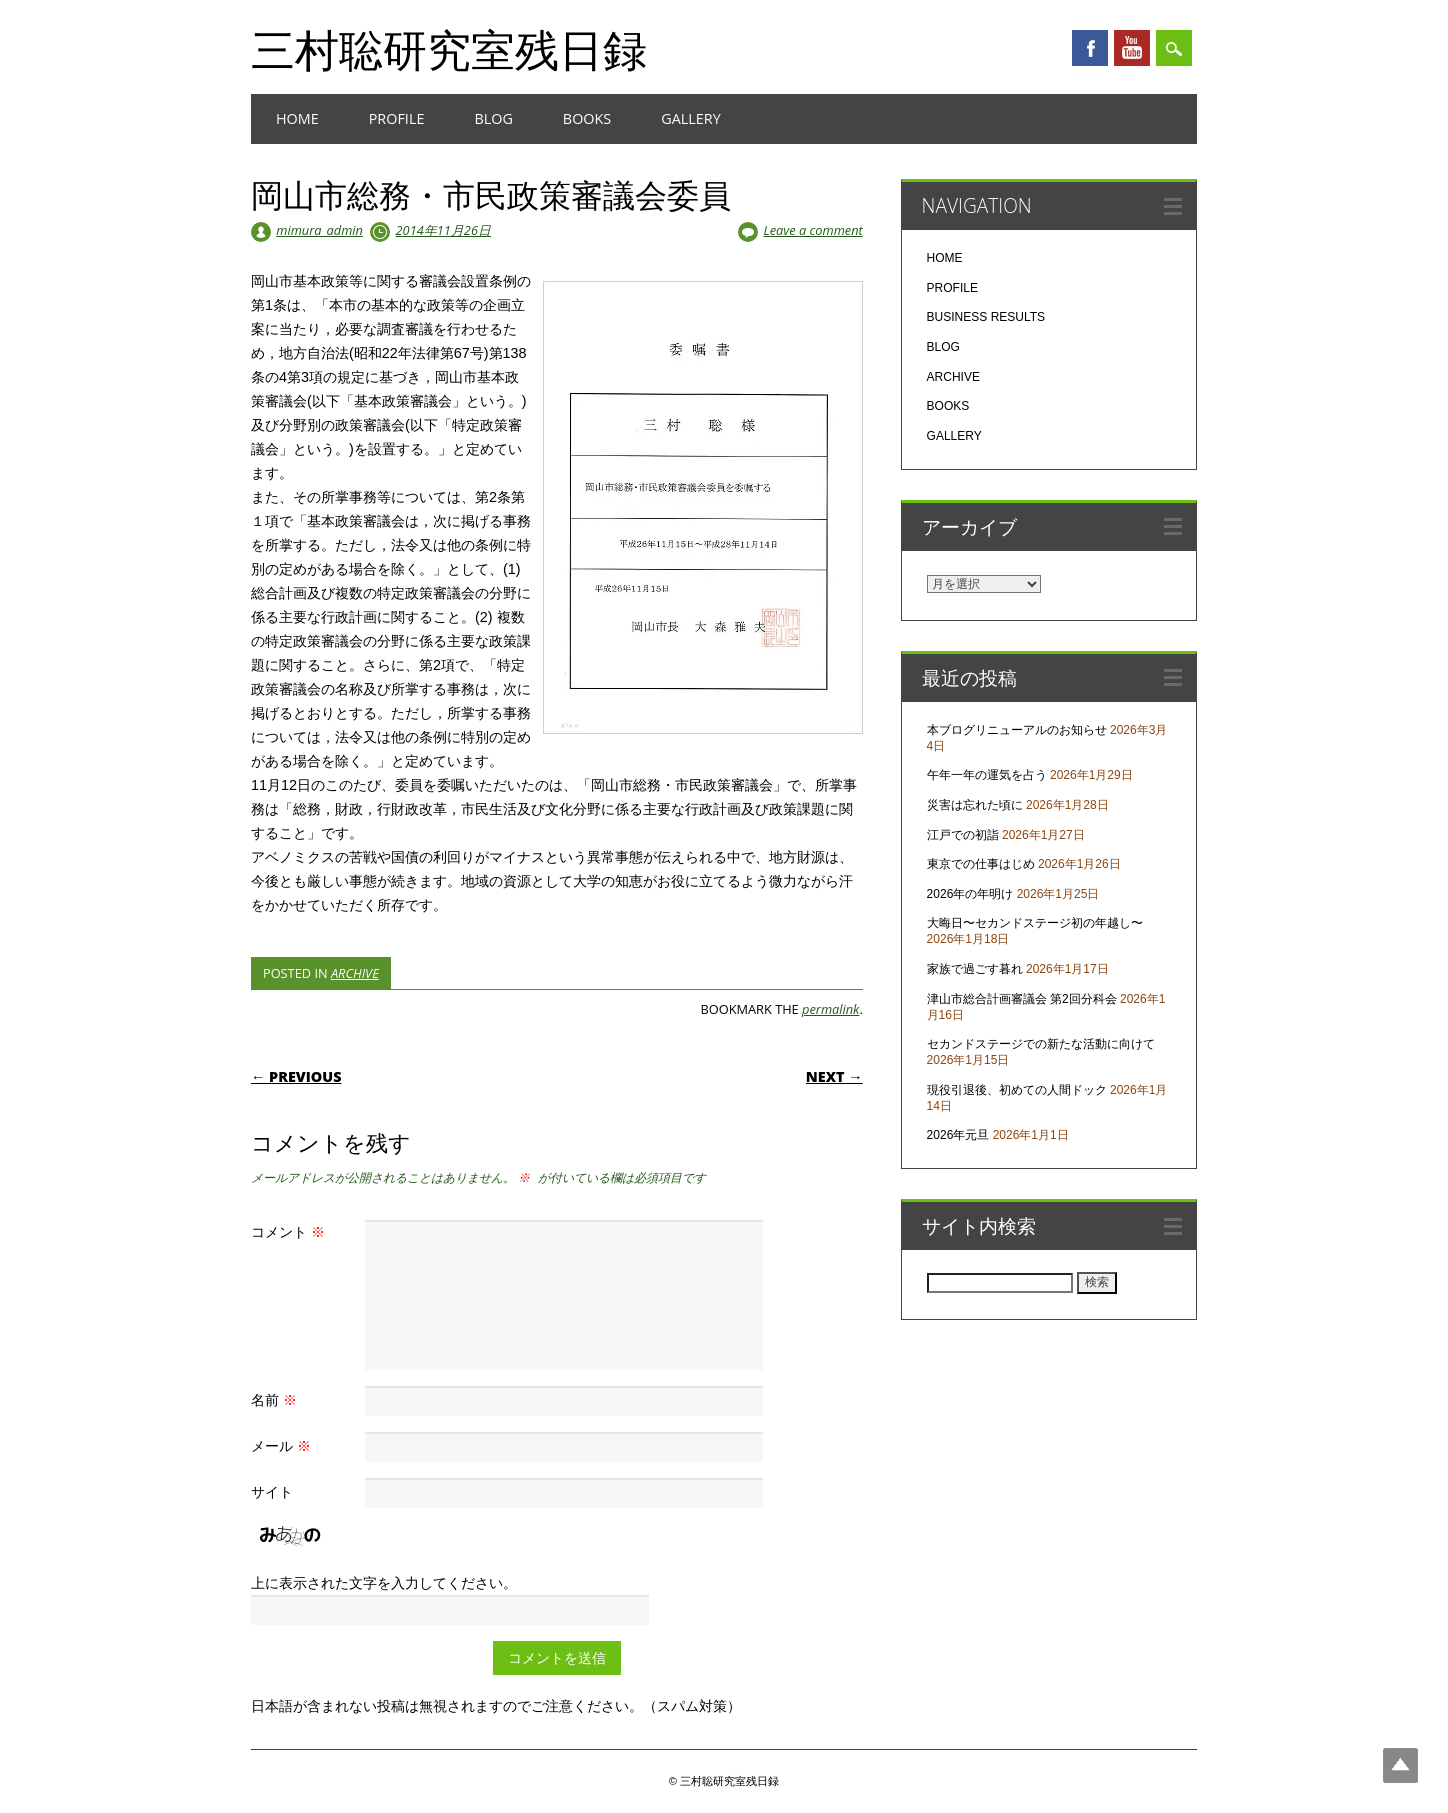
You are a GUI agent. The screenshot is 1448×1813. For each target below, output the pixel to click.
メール (283, 1445)
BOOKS (587, 118)
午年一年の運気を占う (987, 775)
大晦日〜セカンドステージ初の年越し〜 (1035, 923)
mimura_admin (319, 230)
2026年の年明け (970, 894)
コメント (290, 1231)
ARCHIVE (355, 973)
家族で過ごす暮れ (975, 969)
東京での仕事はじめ (981, 864)
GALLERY (691, 118)
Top (1400, 1765)
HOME (297, 118)
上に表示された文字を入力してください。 (384, 1582)
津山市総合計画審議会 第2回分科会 (1022, 999)
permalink (830, 1009)
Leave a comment (813, 230)
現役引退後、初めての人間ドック (1017, 1090)
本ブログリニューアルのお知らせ (1017, 730)
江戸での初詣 (963, 835)
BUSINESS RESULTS (986, 317)
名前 (276, 1399)
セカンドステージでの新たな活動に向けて (1041, 1044)
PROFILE (397, 118)
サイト (272, 1491)
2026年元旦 (958, 1135)
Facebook (1090, 48)
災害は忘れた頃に (975, 805)
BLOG (493, 118)
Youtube (1132, 48)
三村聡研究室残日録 (449, 49)
